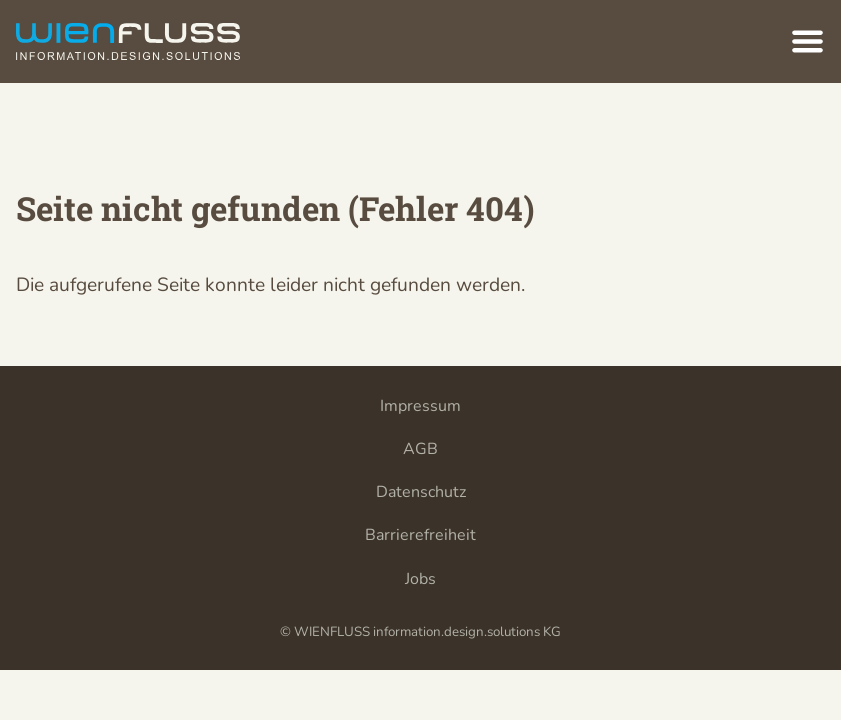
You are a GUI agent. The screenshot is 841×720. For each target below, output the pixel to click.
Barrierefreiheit (420, 535)
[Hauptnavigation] (807, 41)
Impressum (420, 406)
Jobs (420, 579)
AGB (420, 449)
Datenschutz (421, 492)
